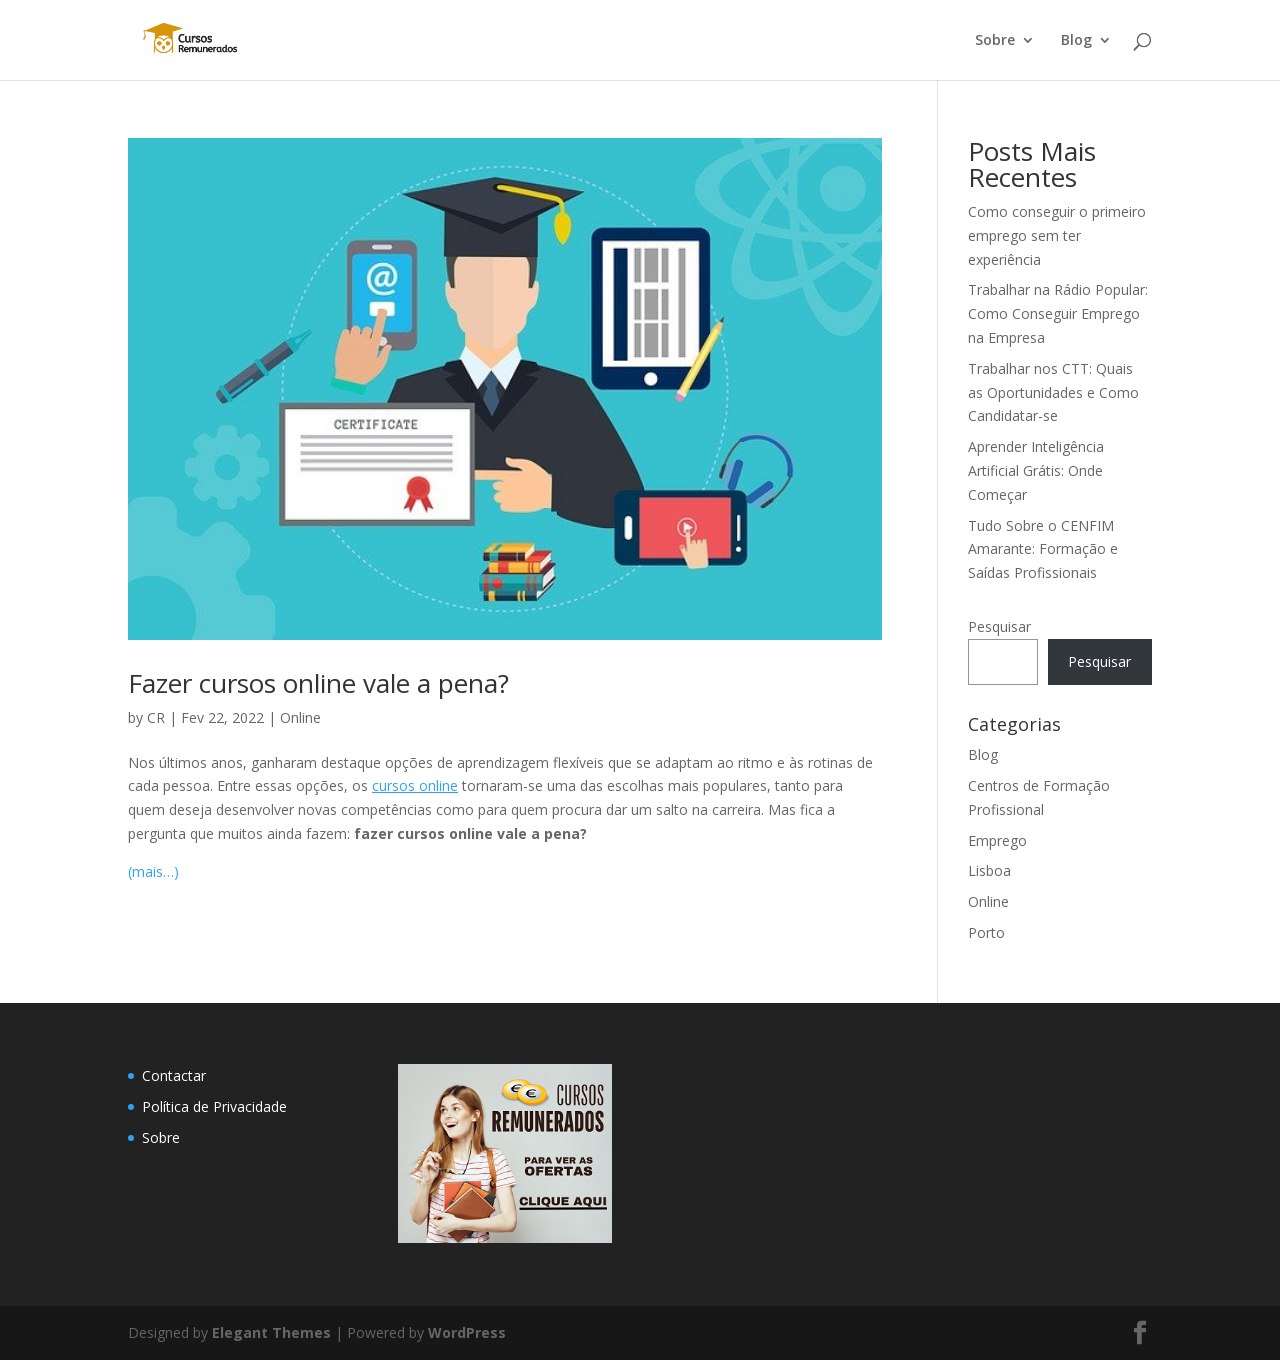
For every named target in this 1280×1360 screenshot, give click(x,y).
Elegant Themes (271, 1332)
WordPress (467, 1332)
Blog (1076, 41)
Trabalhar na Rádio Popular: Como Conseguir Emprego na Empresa (1058, 313)
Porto (986, 932)
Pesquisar (999, 626)
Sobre (995, 41)
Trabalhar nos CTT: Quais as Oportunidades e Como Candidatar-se (1053, 392)
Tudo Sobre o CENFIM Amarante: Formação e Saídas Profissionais (1043, 549)
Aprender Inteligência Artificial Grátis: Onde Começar (1036, 470)
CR (156, 717)
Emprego (997, 840)
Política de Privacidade (214, 1106)
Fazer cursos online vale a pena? (318, 683)
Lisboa (989, 870)
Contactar (174, 1075)
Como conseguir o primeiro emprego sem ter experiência (1057, 235)
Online (300, 717)
